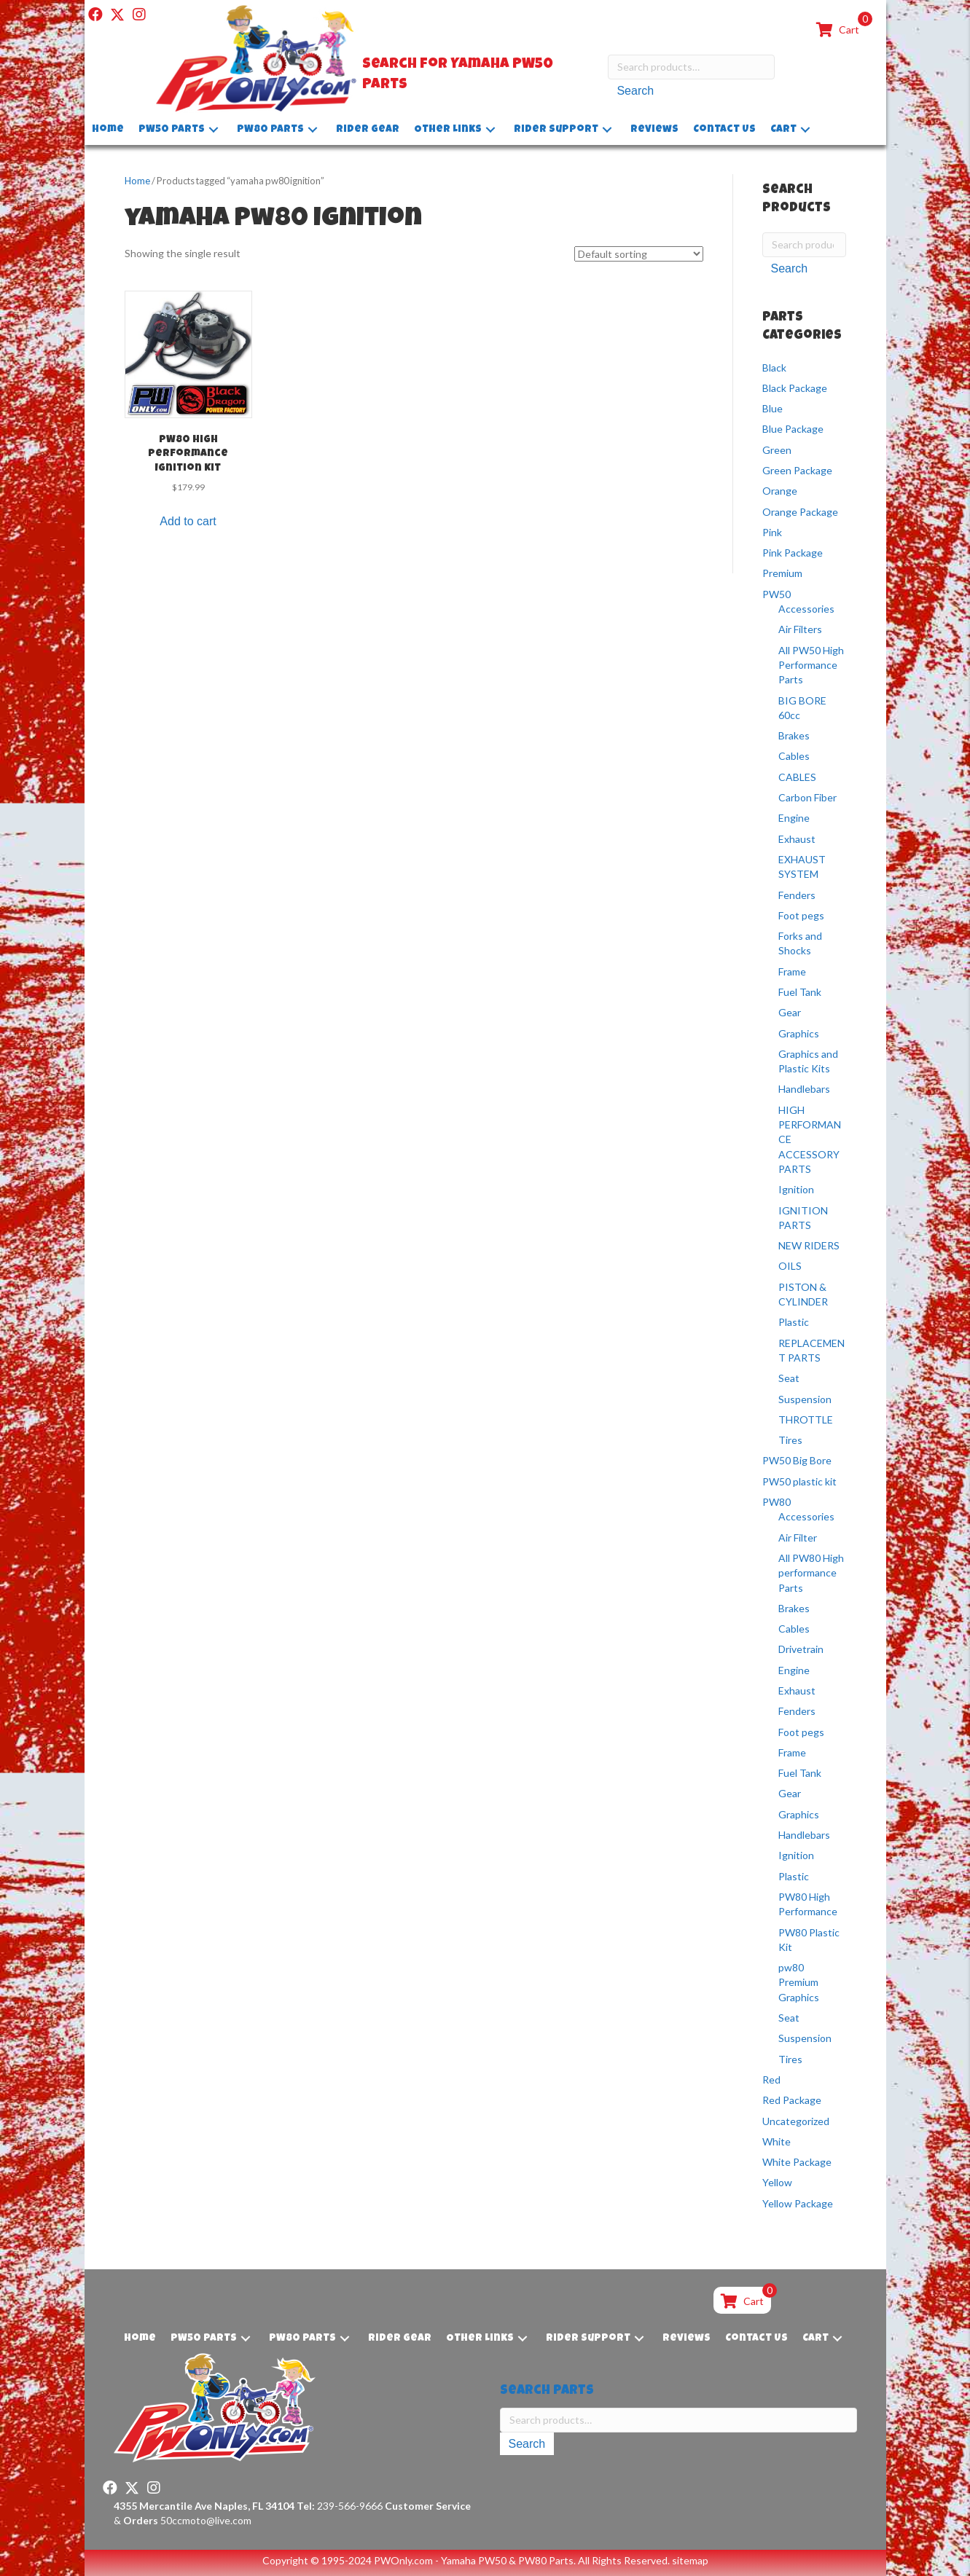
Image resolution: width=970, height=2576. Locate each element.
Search (635, 91)
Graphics (798, 1033)
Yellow (777, 2182)
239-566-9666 (340, 2506)
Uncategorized (795, 2121)
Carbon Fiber (807, 797)
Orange (779, 490)
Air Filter (797, 1537)
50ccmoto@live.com (205, 2520)
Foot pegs (801, 915)
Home (137, 180)
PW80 (776, 1502)
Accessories (806, 608)
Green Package (797, 470)
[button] (95, 14)
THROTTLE (805, 1419)
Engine (794, 818)
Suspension (805, 1399)
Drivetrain (801, 1649)
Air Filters (800, 629)
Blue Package (793, 429)
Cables (794, 756)
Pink (772, 532)
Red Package (791, 2100)
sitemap (690, 2560)
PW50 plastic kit (799, 1481)
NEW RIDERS (809, 1245)
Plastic (793, 1322)
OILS (790, 1266)
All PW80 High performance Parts (811, 1573)
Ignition (796, 1189)
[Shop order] (638, 254)
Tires (790, 1440)
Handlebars (804, 1089)
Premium (782, 573)
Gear (789, 1012)
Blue (772, 408)
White (776, 2141)
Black (774, 367)
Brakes (794, 735)
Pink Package (792, 552)
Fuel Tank (799, 992)
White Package (797, 2162)
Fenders (796, 895)
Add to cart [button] (188, 521)
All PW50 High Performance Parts (811, 665)
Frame (792, 971)
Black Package (794, 388)
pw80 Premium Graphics (798, 1982)
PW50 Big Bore (797, 1460)
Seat (788, 1378)
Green (776, 450)
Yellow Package (797, 2203)
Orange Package (800, 512)
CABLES (797, 777)
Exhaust (796, 839)
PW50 (776, 594)
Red (771, 2079)
